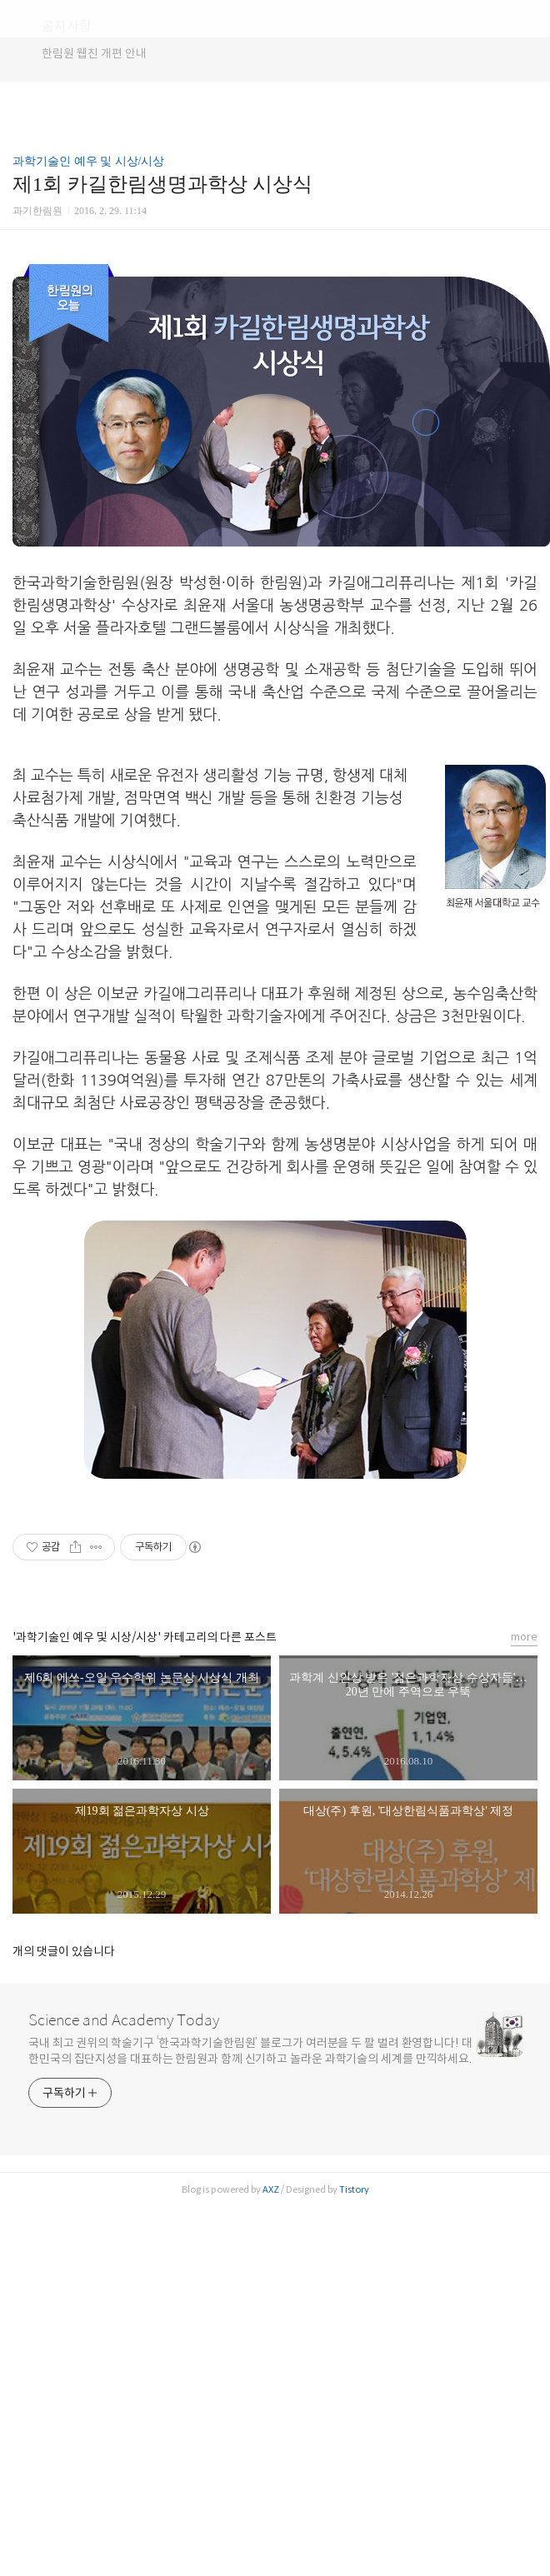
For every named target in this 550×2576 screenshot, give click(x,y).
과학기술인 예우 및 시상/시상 (88, 161)
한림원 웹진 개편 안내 (94, 53)
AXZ (270, 2189)
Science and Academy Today (123, 2020)
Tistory (354, 2189)
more (524, 1637)
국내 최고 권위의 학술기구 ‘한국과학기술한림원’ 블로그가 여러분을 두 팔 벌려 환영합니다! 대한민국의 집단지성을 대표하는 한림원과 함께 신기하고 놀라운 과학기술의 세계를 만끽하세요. (250, 2050)
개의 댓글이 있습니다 (63, 1951)
